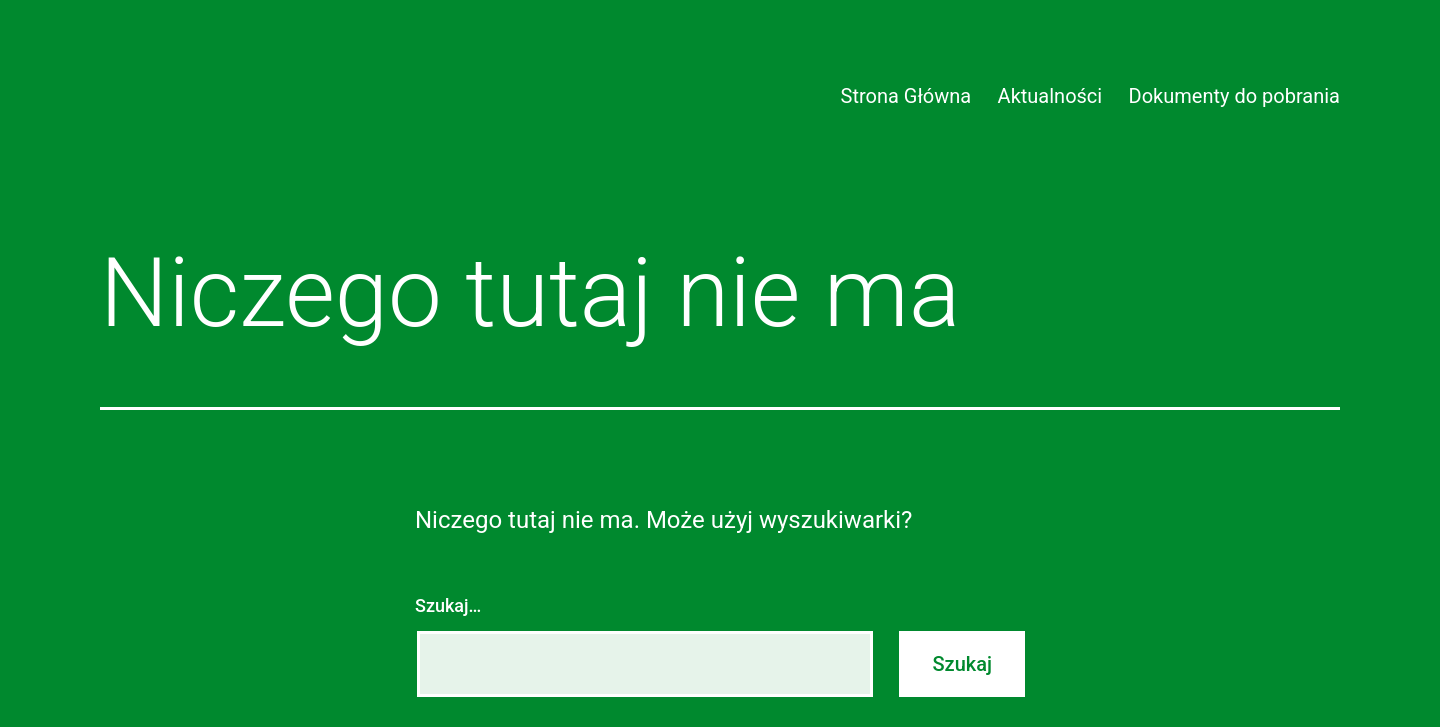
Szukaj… (448, 605)
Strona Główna (906, 96)
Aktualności (1050, 96)
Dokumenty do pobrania (1234, 96)
